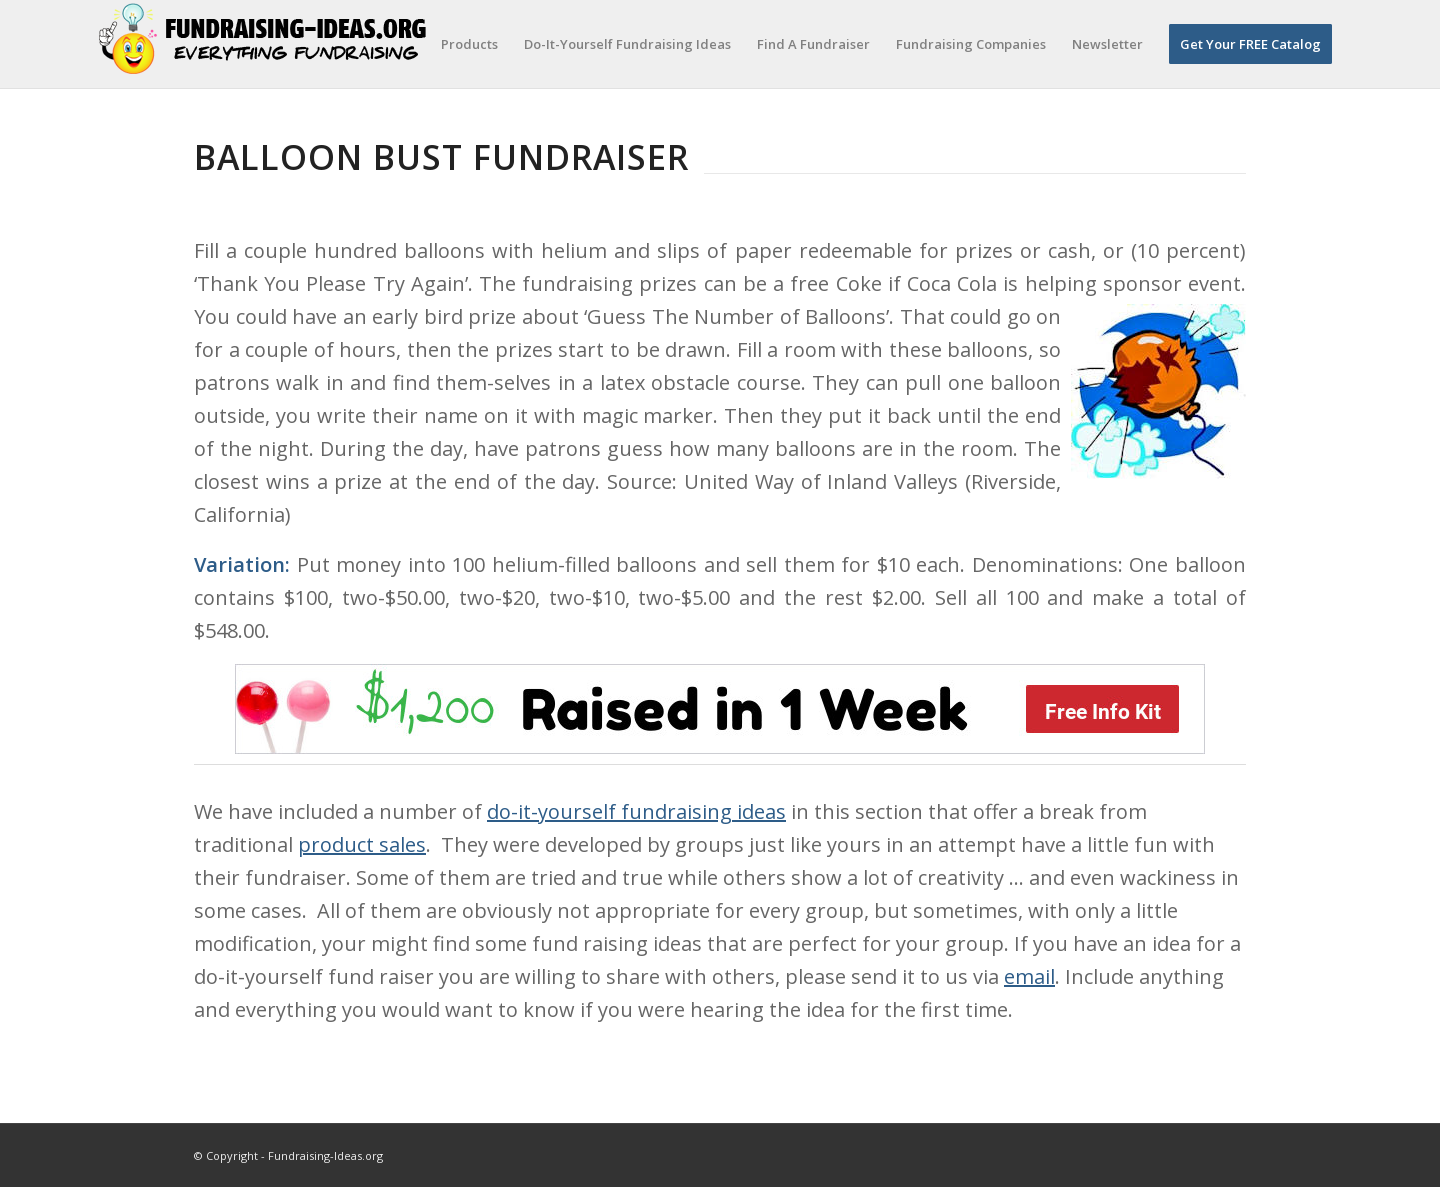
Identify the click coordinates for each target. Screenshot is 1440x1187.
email (1029, 976)
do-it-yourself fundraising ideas (636, 811)
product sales (362, 844)
